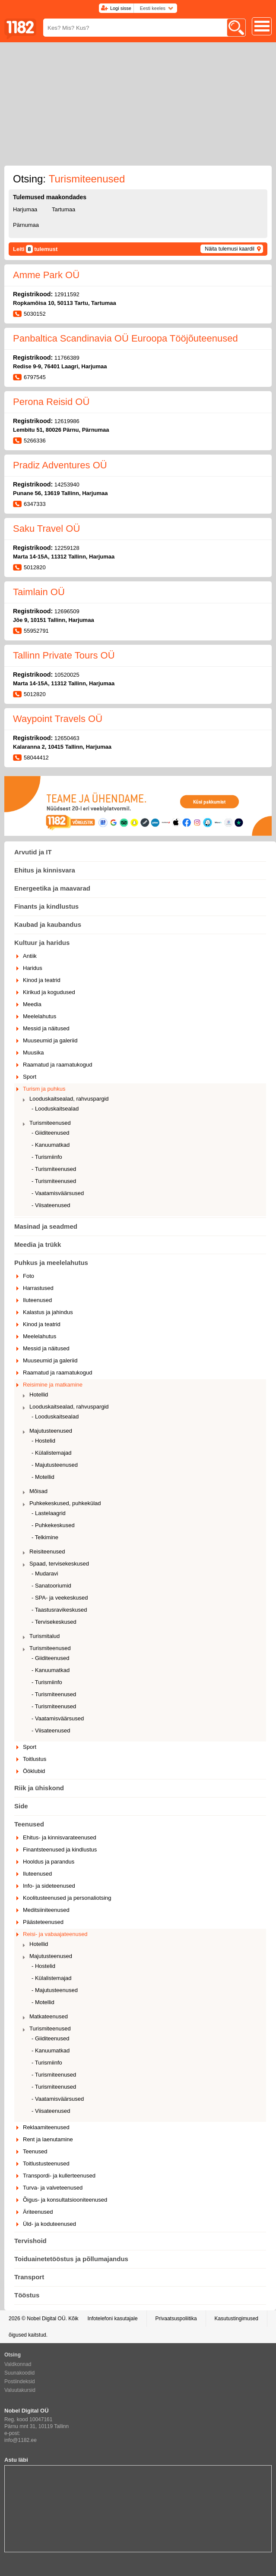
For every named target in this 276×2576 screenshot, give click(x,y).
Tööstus (26, 2295)
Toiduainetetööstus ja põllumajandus (71, 2258)
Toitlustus (34, 1759)
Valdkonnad (18, 2364)
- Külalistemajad (52, 1453)
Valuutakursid (19, 2390)
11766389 (66, 358)
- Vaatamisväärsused (58, 1193)
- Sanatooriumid (51, 1585)
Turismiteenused (50, 1123)
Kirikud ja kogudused (49, 992)
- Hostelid (43, 1440)
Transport (29, 2277)
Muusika (33, 1052)
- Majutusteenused (55, 1465)
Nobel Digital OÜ (46, 2319)
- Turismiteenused (54, 1169)
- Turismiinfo (47, 1157)
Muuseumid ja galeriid (50, 1040)
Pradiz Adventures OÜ (60, 465)
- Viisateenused (51, 1205)
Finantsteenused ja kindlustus (60, 1849)
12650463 (66, 738)
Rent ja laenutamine (48, 2139)
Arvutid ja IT (33, 852)
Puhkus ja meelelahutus (51, 1262)
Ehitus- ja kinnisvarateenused (59, 1837)
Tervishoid (30, 2240)
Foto (28, 1276)
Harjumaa (25, 209)
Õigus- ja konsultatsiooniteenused (65, 2199)
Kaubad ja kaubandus (47, 924)
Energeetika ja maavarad (52, 888)
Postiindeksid (19, 2381)
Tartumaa (63, 209)
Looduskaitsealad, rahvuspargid (69, 1098)
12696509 (66, 611)
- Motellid (43, 1477)
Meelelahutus (39, 1016)
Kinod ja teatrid (41, 980)
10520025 (66, 674)
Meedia (32, 1004)
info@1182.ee (20, 2440)
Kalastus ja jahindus (48, 1312)
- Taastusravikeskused (59, 1609)
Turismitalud (44, 1636)
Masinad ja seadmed (45, 1226)
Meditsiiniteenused (46, 1910)
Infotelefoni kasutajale (112, 2319)
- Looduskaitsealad (55, 1108)
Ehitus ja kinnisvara (44, 870)
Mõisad (38, 1491)
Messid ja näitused (46, 1028)
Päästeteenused (43, 1922)
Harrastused (38, 1288)
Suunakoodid (19, 2373)
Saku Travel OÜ (46, 528)
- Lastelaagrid (49, 1513)
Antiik (30, 956)
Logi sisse (120, 8)
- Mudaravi (45, 1573)
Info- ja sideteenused (49, 1886)
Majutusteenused (50, 1431)
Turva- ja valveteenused (52, 2187)
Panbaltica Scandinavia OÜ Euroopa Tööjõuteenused (125, 338)
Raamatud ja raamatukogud (57, 1064)
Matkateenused (48, 2016)
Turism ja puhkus (44, 1089)
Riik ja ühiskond (39, 1788)
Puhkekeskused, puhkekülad (65, 1503)
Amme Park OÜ (46, 275)
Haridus (32, 968)
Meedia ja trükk (37, 1244)
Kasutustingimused (236, 2319)
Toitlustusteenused (46, 2163)
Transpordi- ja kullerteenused (59, 2175)
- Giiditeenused (50, 1133)
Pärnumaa (26, 225)
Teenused (29, 1824)
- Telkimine (45, 1537)
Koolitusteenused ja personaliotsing (67, 1898)
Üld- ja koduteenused (49, 2224)
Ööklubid (34, 1771)
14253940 (66, 484)
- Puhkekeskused (53, 1525)
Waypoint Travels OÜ (57, 718)
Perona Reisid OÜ (51, 401)
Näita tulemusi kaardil (229, 249)
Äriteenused (38, 2212)
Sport (29, 1076)
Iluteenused (37, 1300)
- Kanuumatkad (51, 1145)
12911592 (66, 294)
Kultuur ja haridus (42, 942)
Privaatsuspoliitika (176, 2319)
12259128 (66, 548)
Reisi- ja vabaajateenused (55, 1934)
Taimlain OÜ (39, 592)
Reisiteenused (47, 1551)
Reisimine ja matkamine (52, 1384)
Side (21, 1806)
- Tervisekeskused (54, 1622)
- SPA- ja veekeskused (60, 1597)
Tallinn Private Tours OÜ (64, 655)
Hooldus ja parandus (48, 1861)
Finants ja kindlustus (46, 906)
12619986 (66, 421)
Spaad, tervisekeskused (59, 1563)
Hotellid (38, 1394)
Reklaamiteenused (46, 2127)
